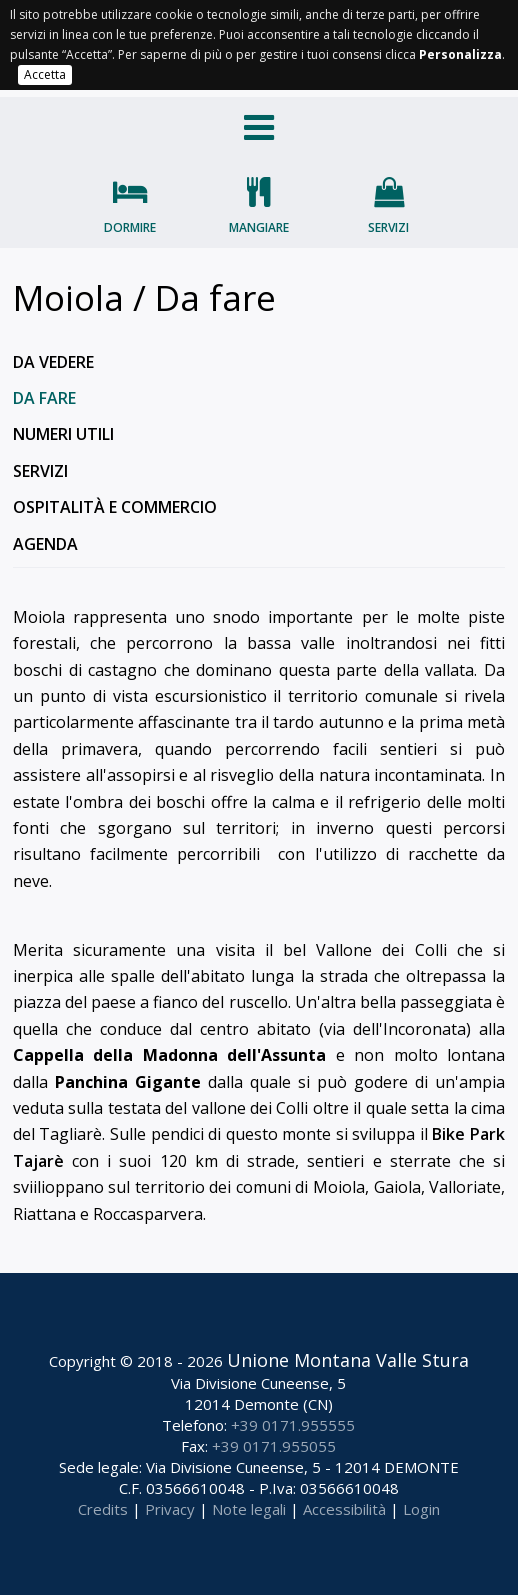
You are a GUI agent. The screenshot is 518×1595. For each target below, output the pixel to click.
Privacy (170, 1509)
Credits (103, 1509)
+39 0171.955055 (274, 1446)
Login (421, 1509)
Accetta (45, 74)
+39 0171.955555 (293, 1425)
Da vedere (53, 362)
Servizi (388, 227)
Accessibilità (344, 1509)
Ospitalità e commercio (115, 507)
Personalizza (460, 54)
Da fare (44, 398)
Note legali (249, 1509)
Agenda (45, 544)
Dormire (130, 227)
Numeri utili (63, 434)
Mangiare (259, 227)
